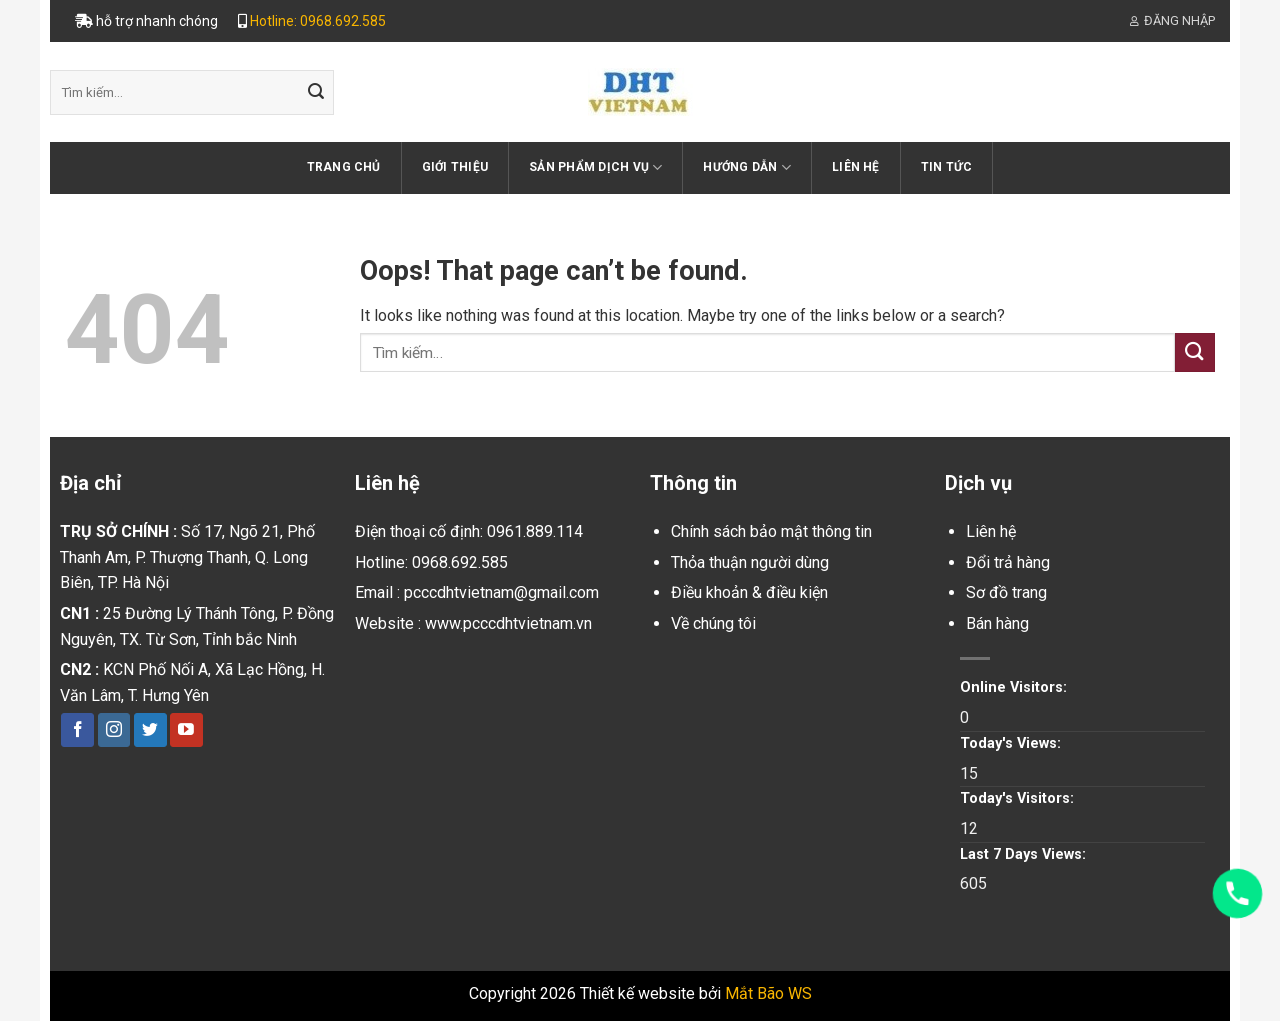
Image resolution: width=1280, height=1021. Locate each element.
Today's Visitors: (1019, 798)
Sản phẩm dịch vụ (595, 167)
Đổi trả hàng (1008, 562)
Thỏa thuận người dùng (750, 562)
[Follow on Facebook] (77, 730)
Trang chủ (344, 167)
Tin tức (947, 167)
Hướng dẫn (747, 167)
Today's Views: (1012, 743)
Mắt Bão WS (768, 993)
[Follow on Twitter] (150, 730)
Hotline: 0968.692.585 (318, 21)
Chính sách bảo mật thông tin (771, 531)
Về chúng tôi (713, 623)
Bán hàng (997, 623)
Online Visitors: (1015, 687)
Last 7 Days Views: (1025, 854)
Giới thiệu (455, 167)
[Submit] (316, 93)
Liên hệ (856, 167)
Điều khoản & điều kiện (749, 592)
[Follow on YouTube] (186, 730)
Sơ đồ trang (1006, 592)
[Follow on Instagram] (114, 730)
